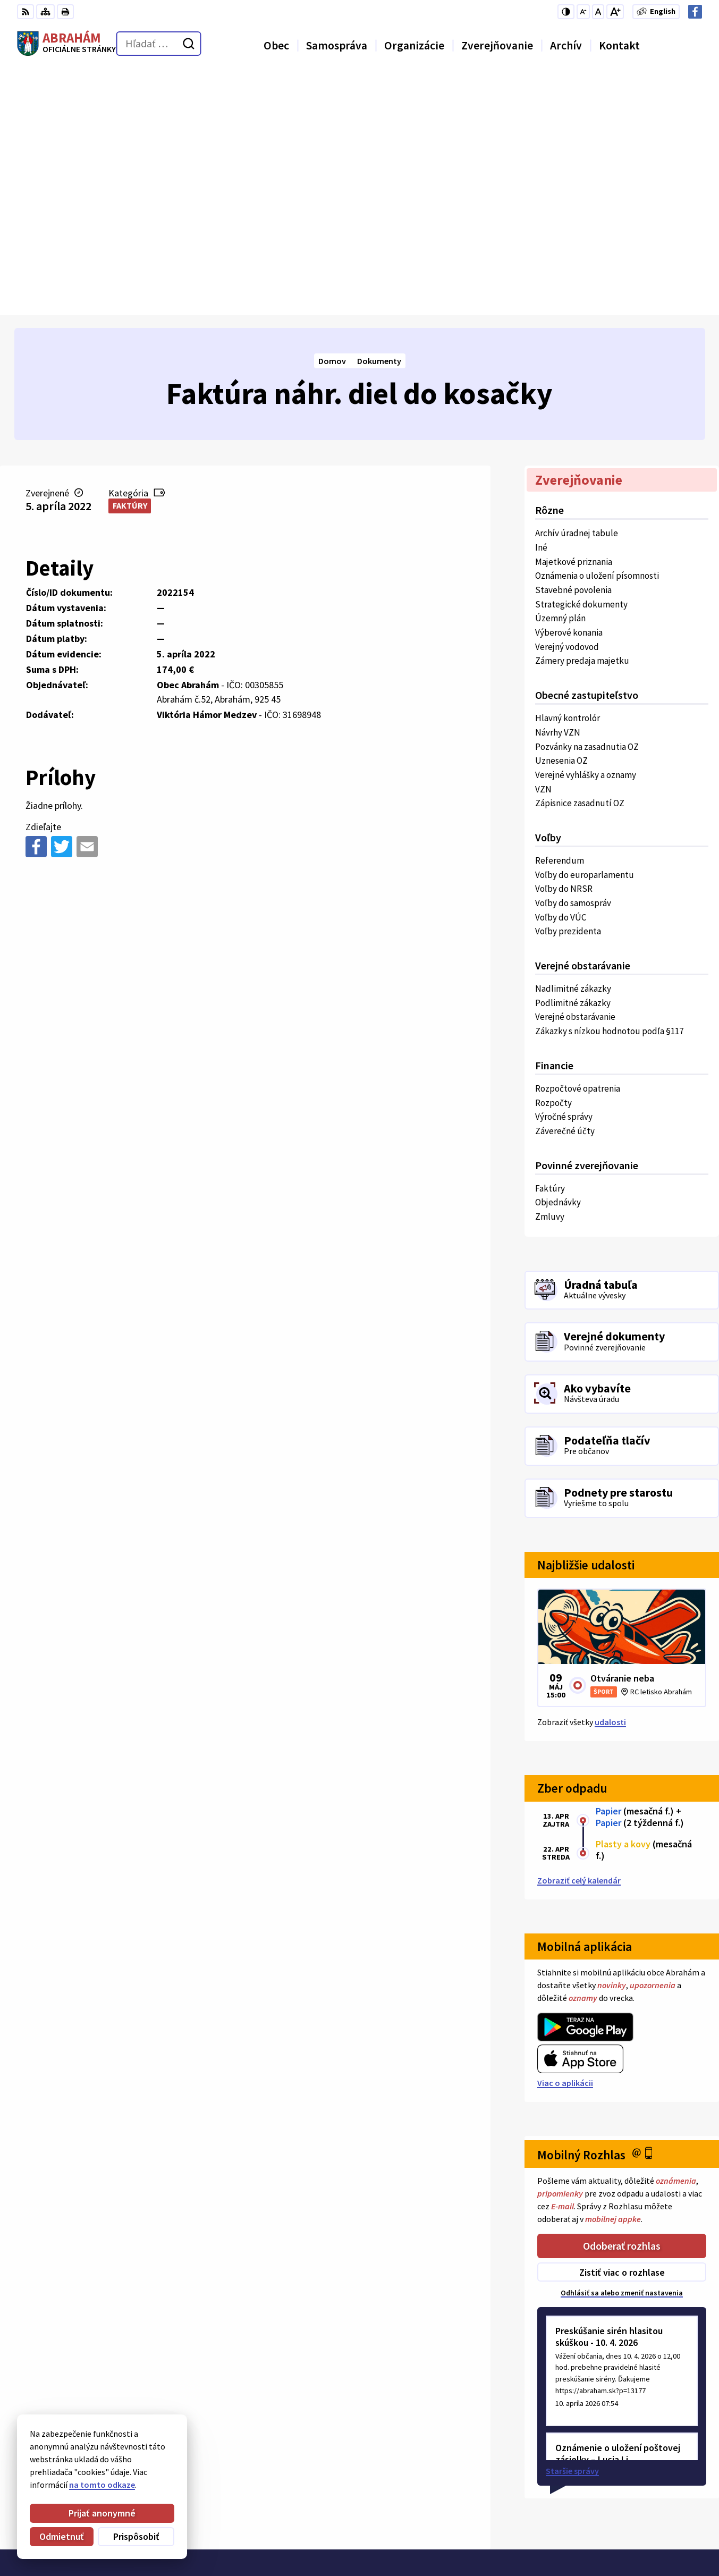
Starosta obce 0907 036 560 (637, 2484)
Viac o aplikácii (565, 1837)
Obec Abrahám (104, 2386)
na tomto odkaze (67, 2484)
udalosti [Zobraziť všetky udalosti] (610, 1476)
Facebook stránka (620, 2535)
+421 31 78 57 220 (617, 2510)
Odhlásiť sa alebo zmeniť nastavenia (622, 2048)
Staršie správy (572, 2225)
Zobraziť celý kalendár (579, 1634)
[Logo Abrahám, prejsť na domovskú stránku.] (66, 43)
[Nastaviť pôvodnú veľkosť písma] (598, 11)
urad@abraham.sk (621, 2523)
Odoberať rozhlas (622, 2000)
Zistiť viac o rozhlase (622, 2027)
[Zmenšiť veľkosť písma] (583, 11)
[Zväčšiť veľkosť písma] (615, 11)
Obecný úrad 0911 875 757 (633, 2497)
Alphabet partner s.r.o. (156, 2376)
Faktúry (130, 260)
